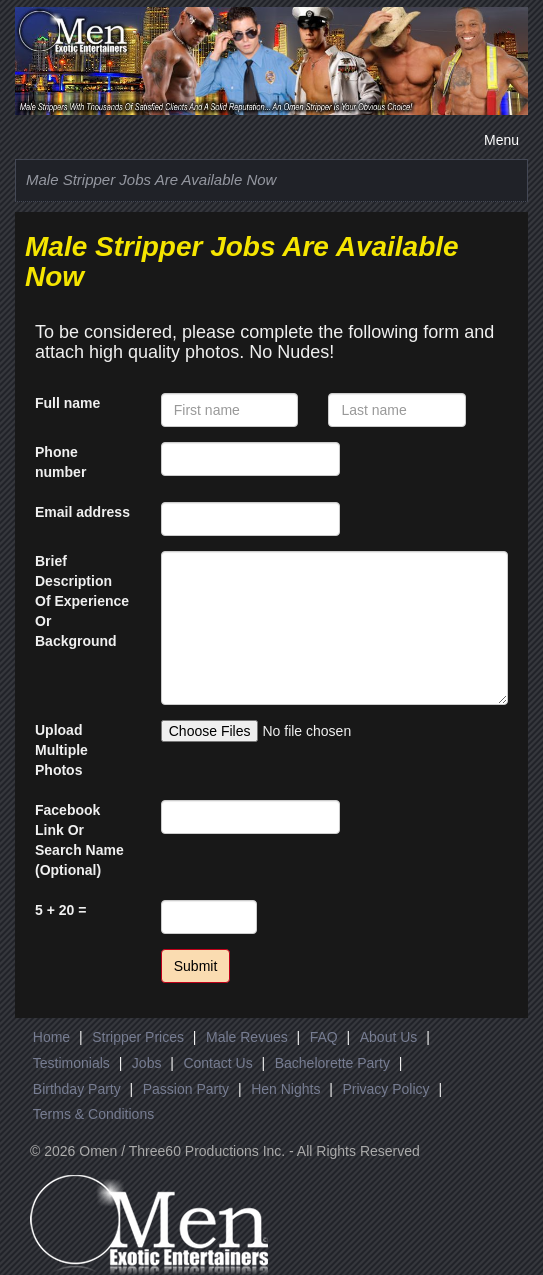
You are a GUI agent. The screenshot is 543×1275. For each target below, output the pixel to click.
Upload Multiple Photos (61, 750)
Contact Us (217, 1063)
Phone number (60, 462)
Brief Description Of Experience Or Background (82, 601)
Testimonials (71, 1063)
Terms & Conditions (93, 1114)
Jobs (147, 1063)
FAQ (324, 1037)
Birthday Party (77, 1089)
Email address (82, 512)
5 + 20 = (60, 910)
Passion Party (186, 1089)
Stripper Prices (138, 1037)
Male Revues (247, 1037)
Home (51, 1037)
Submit (196, 966)
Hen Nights (285, 1089)
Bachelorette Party (332, 1063)
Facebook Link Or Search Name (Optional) (79, 840)
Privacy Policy (385, 1089)
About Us (389, 1037)
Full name (67, 403)
